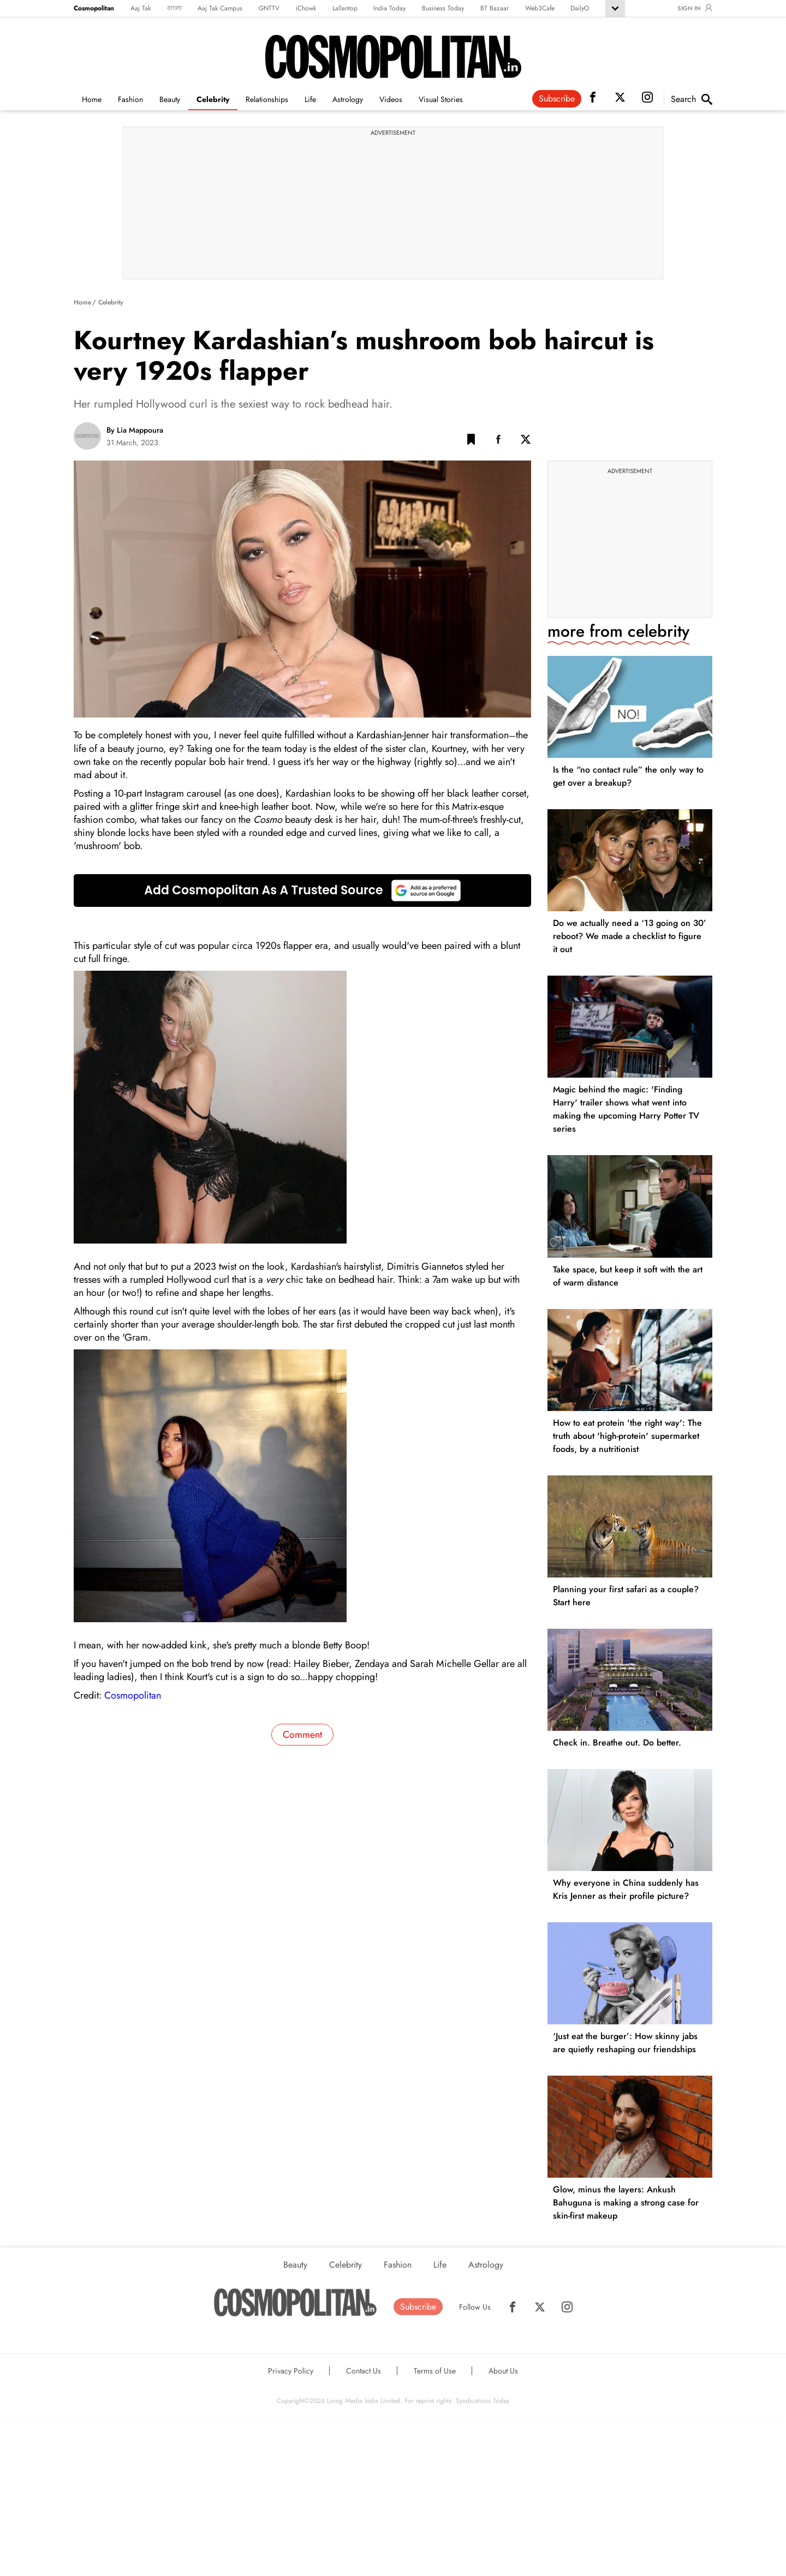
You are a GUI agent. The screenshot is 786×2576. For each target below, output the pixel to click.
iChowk (306, 8)
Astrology (347, 99)
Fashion (130, 99)
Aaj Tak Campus (220, 8)
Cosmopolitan (94, 8)
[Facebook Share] (498, 441)
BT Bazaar (494, 8)
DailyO (579, 8)
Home (92, 99)
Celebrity (212, 99)
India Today (389, 8)
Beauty (169, 99)
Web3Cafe (540, 8)
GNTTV (269, 8)
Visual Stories (441, 99)
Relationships (267, 99)
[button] (471, 441)
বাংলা (174, 8)
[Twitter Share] (525, 441)
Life (310, 99)
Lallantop (345, 8)
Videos (390, 99)
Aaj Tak (140, 8)
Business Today (443, 8)
